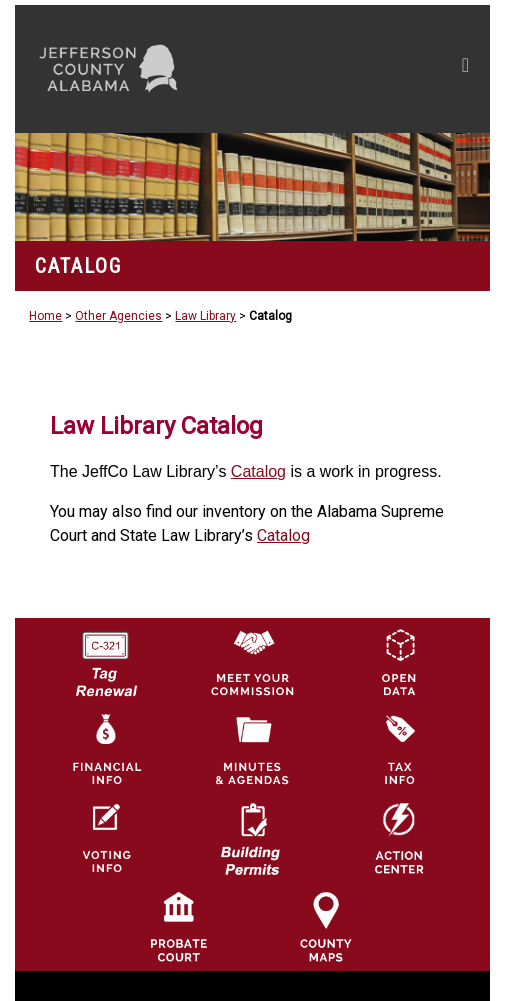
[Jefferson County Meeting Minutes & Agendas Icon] (252, 750)
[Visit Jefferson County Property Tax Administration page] (399, 750)
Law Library (205, 316)
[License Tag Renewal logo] (105, 658)
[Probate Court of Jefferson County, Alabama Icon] (179, 926)
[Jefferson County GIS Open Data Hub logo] (399, 662)
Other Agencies (118, 316)
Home (45, 316)
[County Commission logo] (252, 662)
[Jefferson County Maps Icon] (326, 926)
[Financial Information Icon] (105, 750)
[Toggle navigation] (465, 69)
